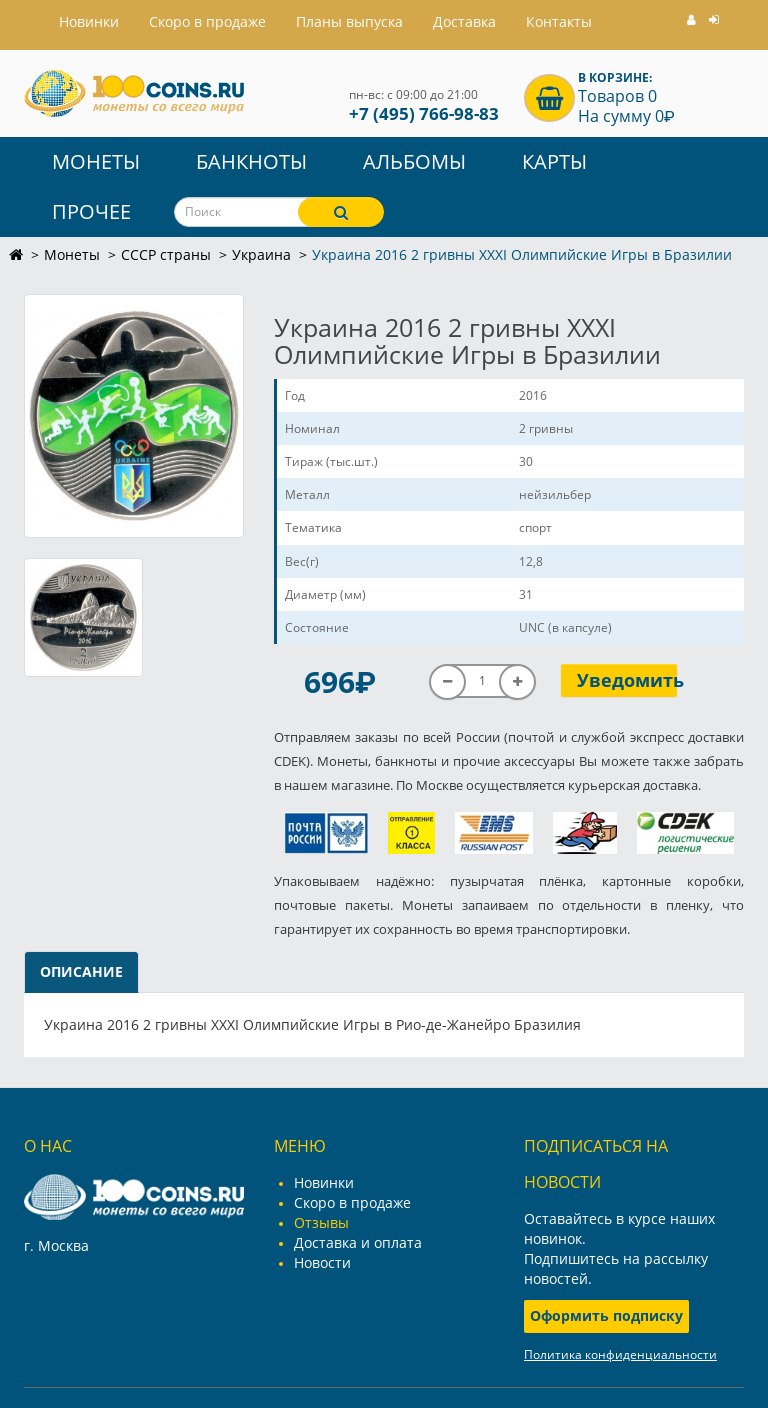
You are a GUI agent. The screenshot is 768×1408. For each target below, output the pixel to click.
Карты (554, 161)
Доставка (464, 21)
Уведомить (627, 680)
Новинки (324, 1182)
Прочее (91, 211)
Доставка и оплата (358, 1242)
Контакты (559, 21)
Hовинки (89, 21)
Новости (322, 1262)
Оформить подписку (606, 1315)
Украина (261, 254)
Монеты (96, 161)
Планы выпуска (349, 21)
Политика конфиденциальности (620, 1354)
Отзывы (321, 1222)
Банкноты (251, 161)
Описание (81, 971)
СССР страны (166, 254)
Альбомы (414, 161)
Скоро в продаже (207, 21)
